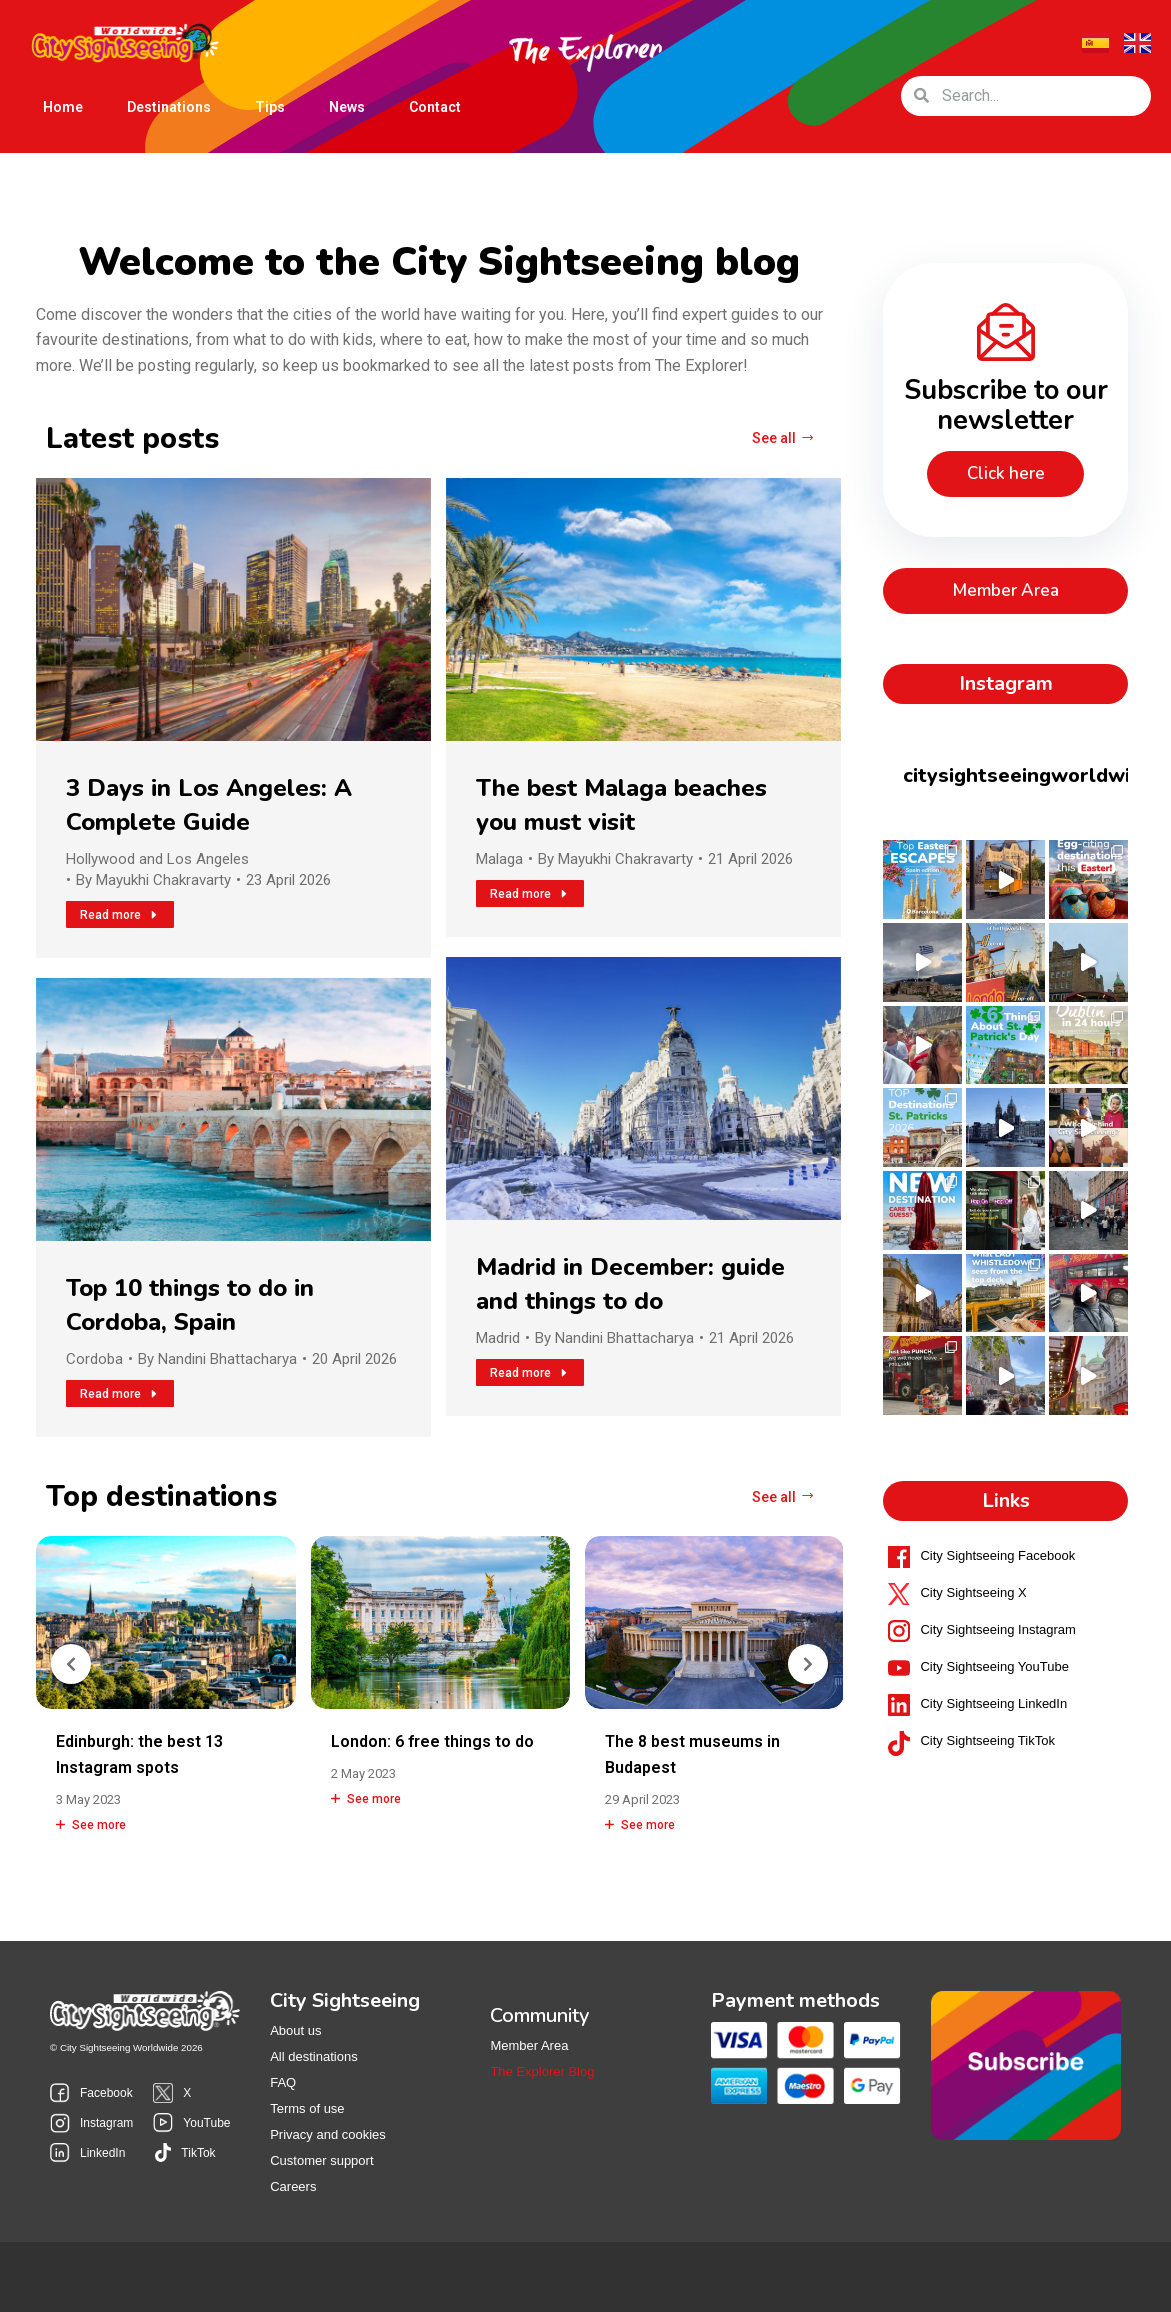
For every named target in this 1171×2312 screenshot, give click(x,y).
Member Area (529, 2045)
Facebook (106, 2093)
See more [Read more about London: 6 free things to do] (366, 1799)
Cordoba (94, 1359)
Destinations (169, 111)
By (153, 880)
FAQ (283, 2082)
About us (295, 2030)
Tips (270, 107)
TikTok (198, 2153)
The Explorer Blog (542, 2071)
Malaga (499, 859)
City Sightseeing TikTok (987, 1740)
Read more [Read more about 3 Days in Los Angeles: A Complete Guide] (120, 915)
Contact (435, 107)
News (347, 107)
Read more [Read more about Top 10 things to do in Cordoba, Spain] (120, 1394)
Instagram (106, 2123)
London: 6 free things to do (432, 1741)
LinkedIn (102, 2153)
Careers (293, 2186)
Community (539, 2016)
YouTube (206, 2123)
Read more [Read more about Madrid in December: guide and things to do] (530, 1373)
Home (63, 107)
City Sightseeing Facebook (997, 1555)
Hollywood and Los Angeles (157, 859)
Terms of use (307, 2108)
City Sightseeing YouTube (994, 1666)
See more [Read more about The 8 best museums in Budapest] (640, 1825)
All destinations (313, 2056)
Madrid (498, 1338)
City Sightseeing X (973, 1592)
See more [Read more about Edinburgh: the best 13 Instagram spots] (91, 1825)
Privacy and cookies (328, 2134)
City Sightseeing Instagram (997, 1629)
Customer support (321, 2160)
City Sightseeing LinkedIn (993, 1703)
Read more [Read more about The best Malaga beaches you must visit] (530, 894)
